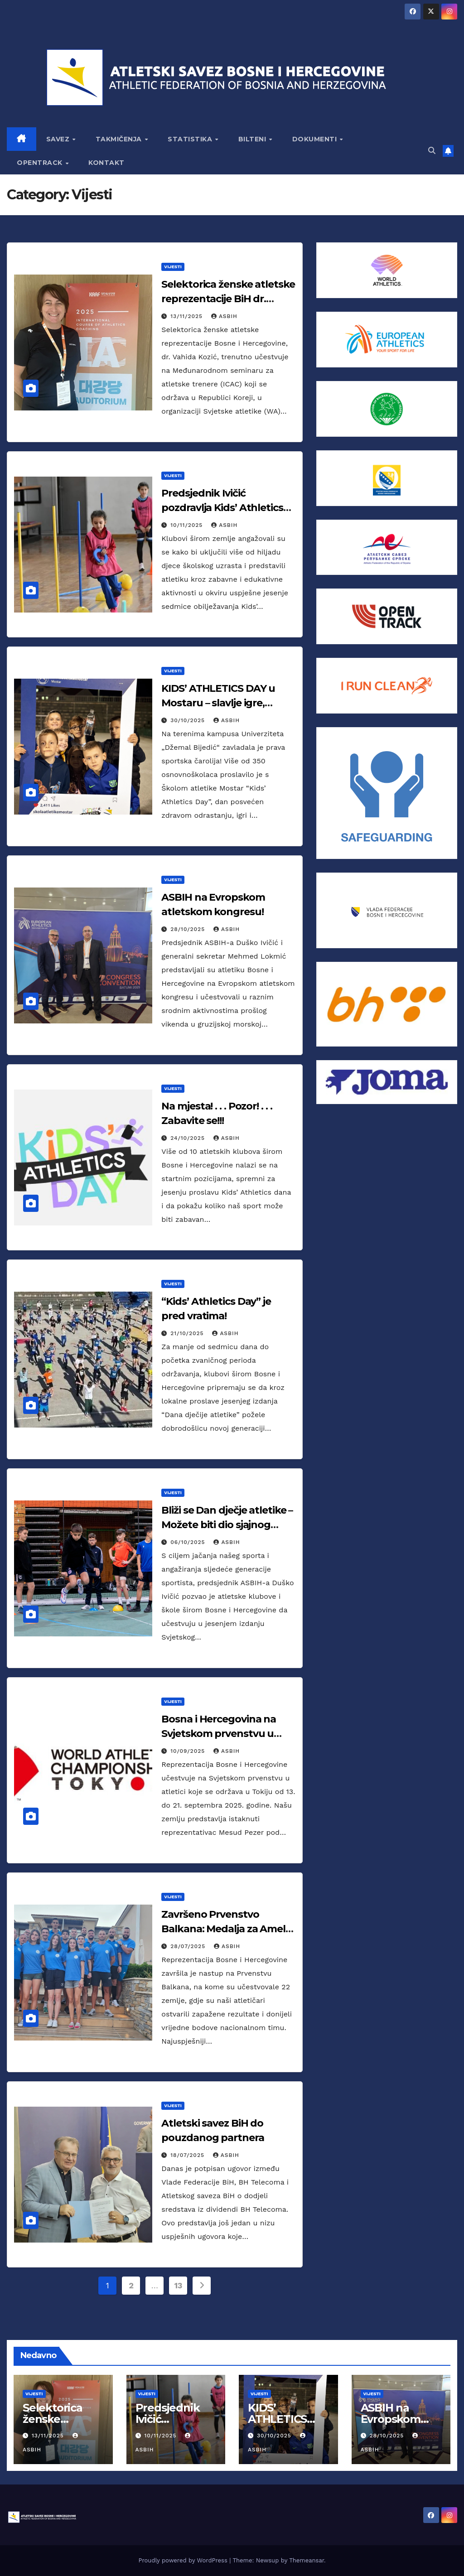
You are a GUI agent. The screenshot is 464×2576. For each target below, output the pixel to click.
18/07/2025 (188, 2155)
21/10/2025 (188, 1333)
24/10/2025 (188, 1138)
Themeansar (306, 2560)
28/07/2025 (189, 1946)
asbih (224, 316)
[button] (431, 150)
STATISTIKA (191, 139)
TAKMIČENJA (120, 139)
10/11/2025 (187, 525)
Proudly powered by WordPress (183, 2560)
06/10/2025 (188, 1542)
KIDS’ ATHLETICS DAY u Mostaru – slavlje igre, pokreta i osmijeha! (218, 703)
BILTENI (253, 139)
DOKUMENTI (315, 139)
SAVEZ (59, 139)
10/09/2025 (188, 1751)
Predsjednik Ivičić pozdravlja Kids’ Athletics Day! (222, 507)
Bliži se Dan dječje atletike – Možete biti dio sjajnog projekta (227, 1524)
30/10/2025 (188, 720)
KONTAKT (106, 163)
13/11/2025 (187, 316)
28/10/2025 (188, 929)
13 (178, 2285)
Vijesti (173, 266)
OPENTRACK (40, 163)
